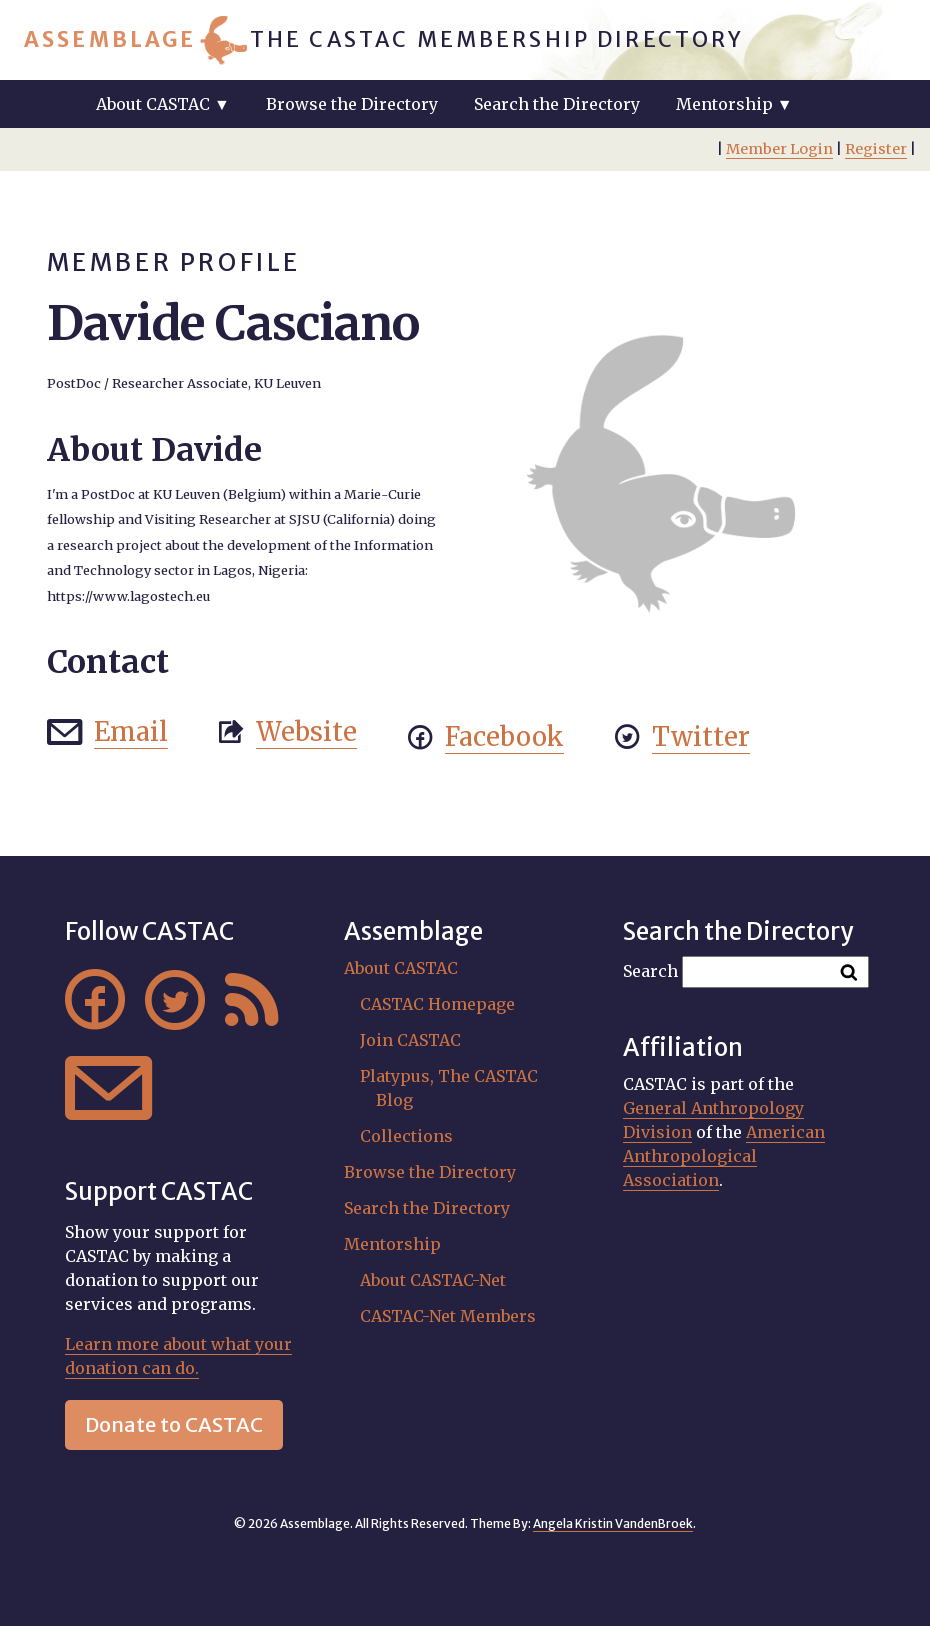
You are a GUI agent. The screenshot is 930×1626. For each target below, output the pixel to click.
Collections (406, 1136)
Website (306, 732)
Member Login (779, 149)
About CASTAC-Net (433, 1280)
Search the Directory (557, 104)
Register (876, 149)
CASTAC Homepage (437, 1004)
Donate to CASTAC (174, 1424)
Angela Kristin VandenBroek (613, 1523)
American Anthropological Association (724, 1156)
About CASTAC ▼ (163, 104)
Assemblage (110, 39)
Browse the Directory (352, 104)
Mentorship (392, 1244)
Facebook (504, 737)
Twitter (701, 737)
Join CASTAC (410, 1040)
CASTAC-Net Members (448, 1316)
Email (131, 732)
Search (650, 971)
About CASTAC (401, 968)
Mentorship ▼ (734, 104)
